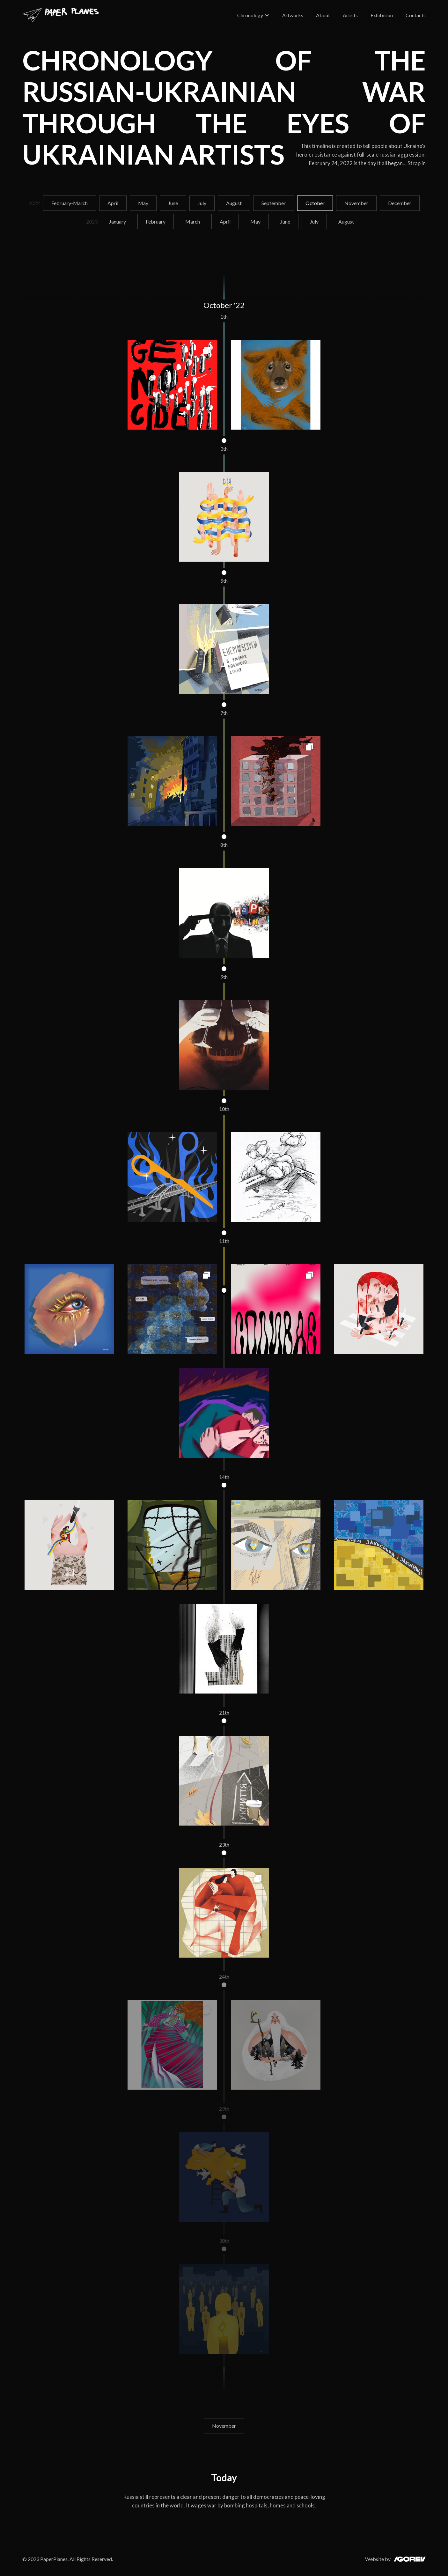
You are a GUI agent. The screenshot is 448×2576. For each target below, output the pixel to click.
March (192, 221)
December (399, 203)
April (112, 203)
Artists (350, 15)
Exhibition (382, 15)
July (202, 203)
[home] (60, 15)
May (143, 203)
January (117, 221)
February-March (69, 203)
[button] (253, 15)
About (323, 15)
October (315, 203)
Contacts (416, 15)
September (273, 203)
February (155, 221)
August (234, 203)
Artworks (292, 15)
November (356, 203)
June (173, 203)
